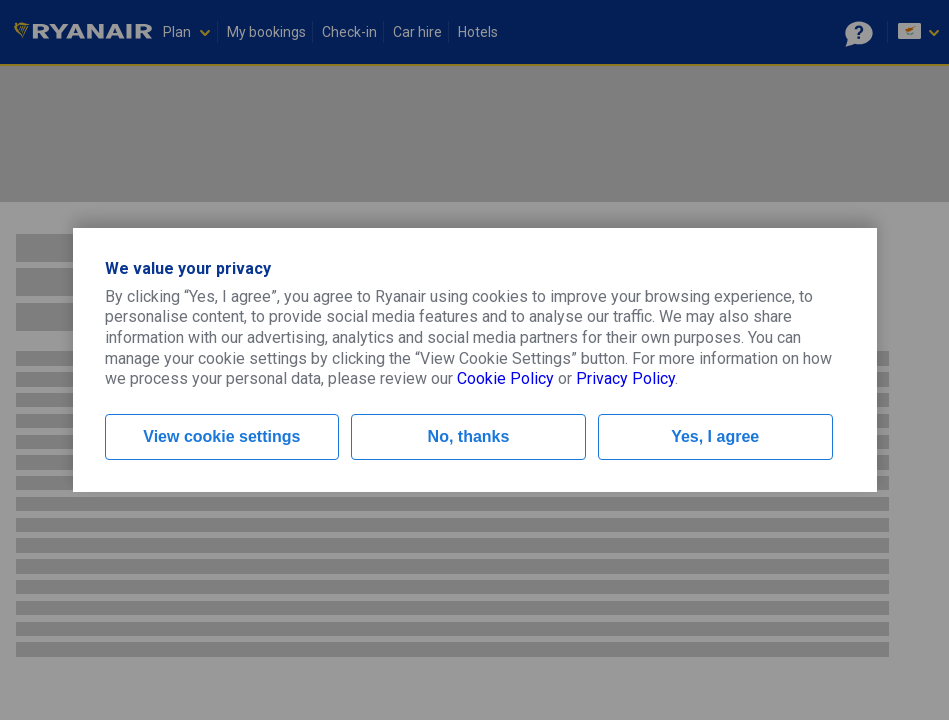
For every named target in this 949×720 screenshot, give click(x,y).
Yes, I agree (715, 436)
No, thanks (469, 436)
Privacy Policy (625, 378)
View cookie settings (221, 436)
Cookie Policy (505, 378)
